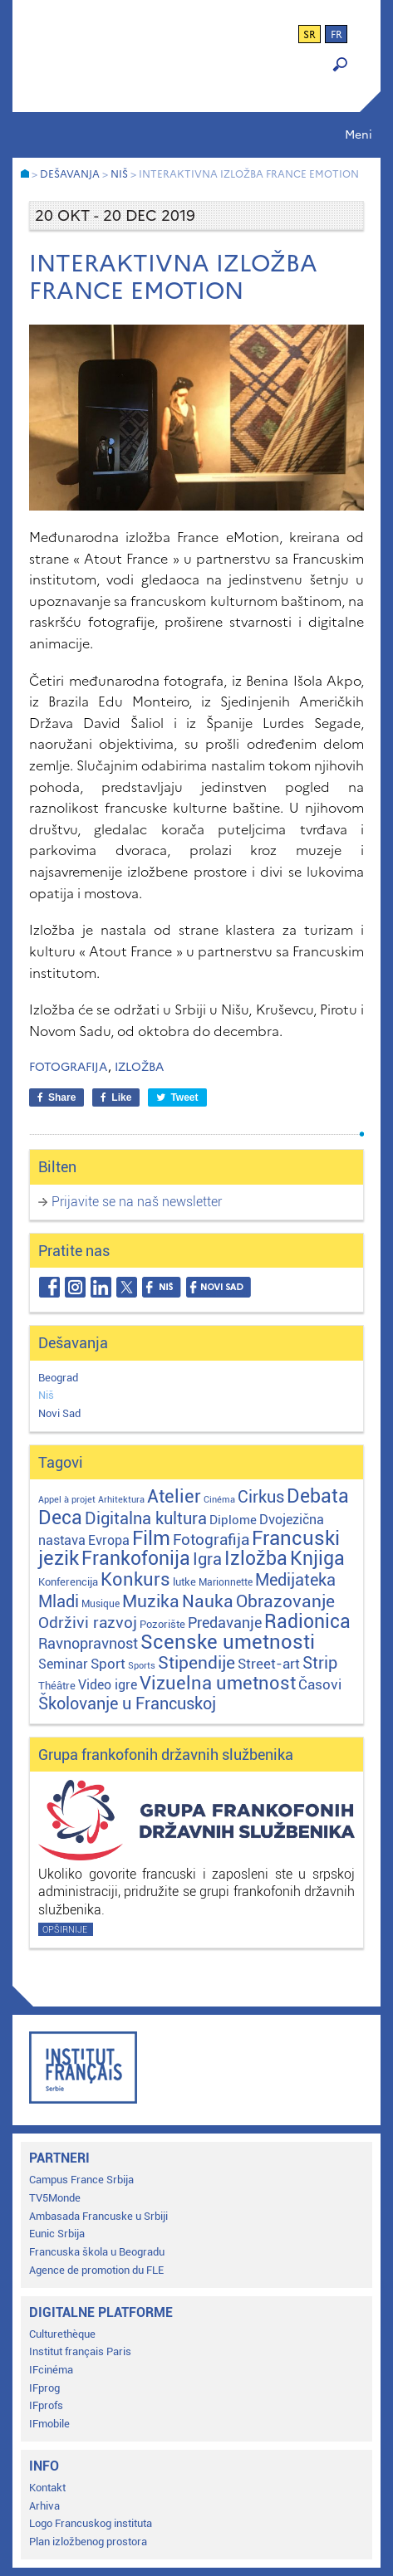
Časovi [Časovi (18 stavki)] (319, 1684)
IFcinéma (51, 2369)
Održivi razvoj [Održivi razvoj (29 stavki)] (87, 1623)
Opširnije (64, 1929)
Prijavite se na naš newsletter (137, 1202)
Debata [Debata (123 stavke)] (318, 1496)
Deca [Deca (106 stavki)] (60, 1518)
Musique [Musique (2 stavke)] (100, 1604)
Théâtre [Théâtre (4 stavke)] (57, 1685)
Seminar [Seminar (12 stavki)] (63, 1664)
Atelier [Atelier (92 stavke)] (174, 1496)
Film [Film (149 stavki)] (151, 1538)
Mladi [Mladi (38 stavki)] (58, 1601)
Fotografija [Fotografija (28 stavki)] (211, 1540)
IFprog (44, 2388)
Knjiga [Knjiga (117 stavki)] (317, 1558)
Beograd (58, 1377)
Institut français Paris (80, 2351)
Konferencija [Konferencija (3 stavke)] (68, 1582)
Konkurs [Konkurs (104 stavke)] (135, 1579)
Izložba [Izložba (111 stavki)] (255, 1558)
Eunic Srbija (57, 2233)
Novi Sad (59, 1413)
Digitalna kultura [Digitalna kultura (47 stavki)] (146, 1518)
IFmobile (49, 2423)
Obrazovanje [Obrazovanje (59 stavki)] (285, 1601)
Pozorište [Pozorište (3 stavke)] (162, 1624)
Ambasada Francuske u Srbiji (98, 2216)
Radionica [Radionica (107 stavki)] (307, 1622)
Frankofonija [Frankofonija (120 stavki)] (135, 1558)
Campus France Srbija (81, 2179)
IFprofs (46, 2405)
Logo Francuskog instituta (90, 2523)
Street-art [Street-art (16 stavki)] (269, 1663)
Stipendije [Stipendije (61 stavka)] (196, 1663)
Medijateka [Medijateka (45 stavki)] (295, 1580)
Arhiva (44, 2506)
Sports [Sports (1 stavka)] (141, 1665)
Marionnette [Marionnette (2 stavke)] (226, 1582)
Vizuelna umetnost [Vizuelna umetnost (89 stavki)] (218, 1683)
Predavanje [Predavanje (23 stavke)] (225, 1622)
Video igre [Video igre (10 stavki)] (107, 1685)
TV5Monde (55, 2198)
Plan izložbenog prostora (88, 2541)
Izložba (139, 1067)
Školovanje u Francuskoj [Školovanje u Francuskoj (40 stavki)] (127, 1703)
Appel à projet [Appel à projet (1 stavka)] (67, 1499)
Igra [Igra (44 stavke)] (207, 1559)
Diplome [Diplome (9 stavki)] (233, 1520)
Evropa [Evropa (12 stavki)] (109, 1540)
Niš (46, 1395)
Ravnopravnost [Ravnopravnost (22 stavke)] (88, 1643)
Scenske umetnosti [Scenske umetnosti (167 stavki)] (227, 1642)
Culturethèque (62, 2334)
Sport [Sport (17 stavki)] (108, 1663)
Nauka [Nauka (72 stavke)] (207, 1601)
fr (336, 34)
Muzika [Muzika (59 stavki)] (150, 1601)
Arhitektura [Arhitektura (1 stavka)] (121, 1499)
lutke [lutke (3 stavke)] (184, 1582)
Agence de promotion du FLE (96, 2270)
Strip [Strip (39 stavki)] (319, 1663)
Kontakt (47, 2487)
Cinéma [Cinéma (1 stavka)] (219, 1499)
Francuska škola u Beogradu (97, 2252)
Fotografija (68, 1067)
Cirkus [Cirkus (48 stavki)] (261, 1497)
